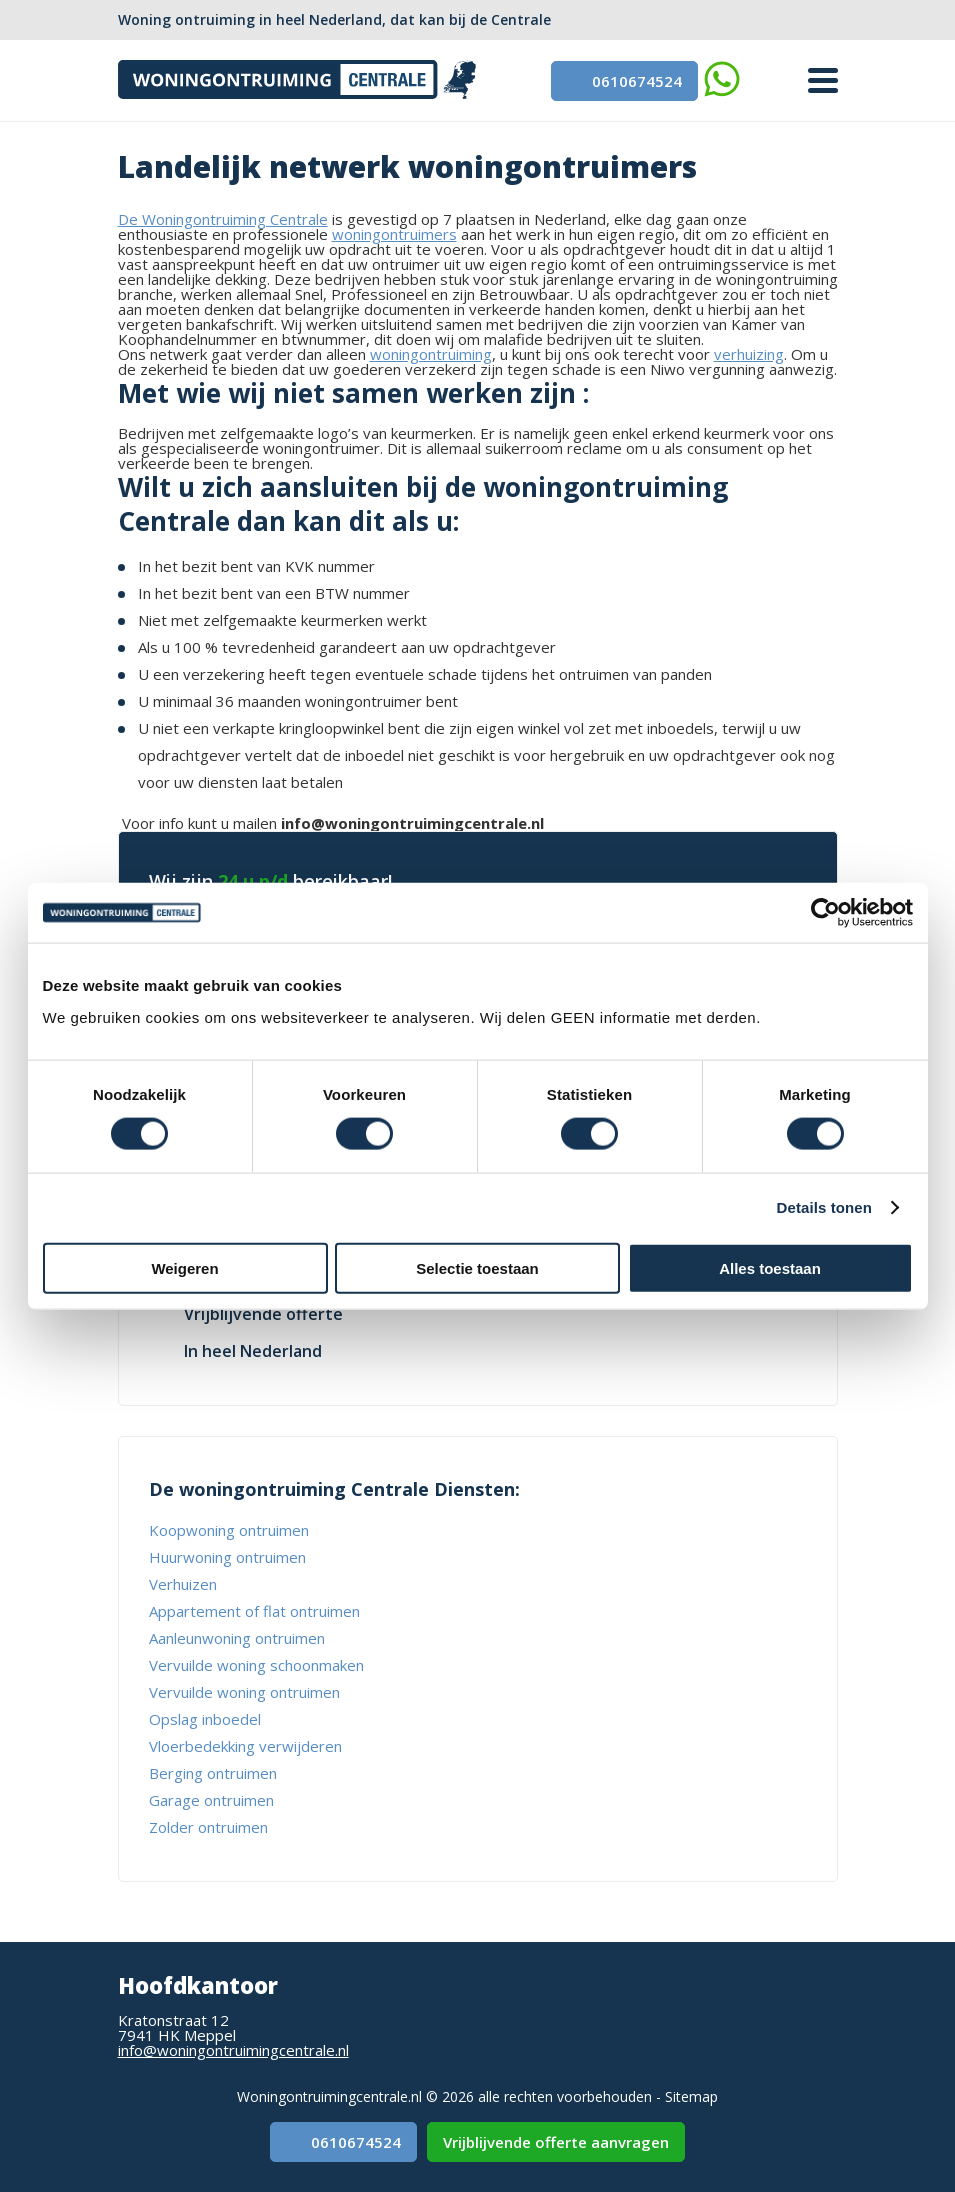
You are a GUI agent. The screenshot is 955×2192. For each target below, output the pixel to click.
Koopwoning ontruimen (229, 1530)
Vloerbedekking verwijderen (245, 1746)
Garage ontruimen (211, 1800)
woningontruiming (431, 354)
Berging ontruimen (213, 1773)
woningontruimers (394, 234)
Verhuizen (183, 1584)
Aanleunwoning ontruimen (237, 1638)
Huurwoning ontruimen (227, 1557)
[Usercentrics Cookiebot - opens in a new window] (825, 913)
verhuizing (749, 354)
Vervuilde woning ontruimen (244, 1692)
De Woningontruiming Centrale (223, 219)
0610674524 (624, 81)
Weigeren (184, 1267)
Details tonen (824, 1207)
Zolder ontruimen (208, 1827)
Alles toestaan (770, 1267)
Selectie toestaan (477, 1267)
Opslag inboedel (205, 1719)
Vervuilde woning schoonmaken (256, 1665)
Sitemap (691, 2096)
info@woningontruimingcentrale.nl (233, 2050)
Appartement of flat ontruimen (254, 1611)
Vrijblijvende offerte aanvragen (556, 2142)
